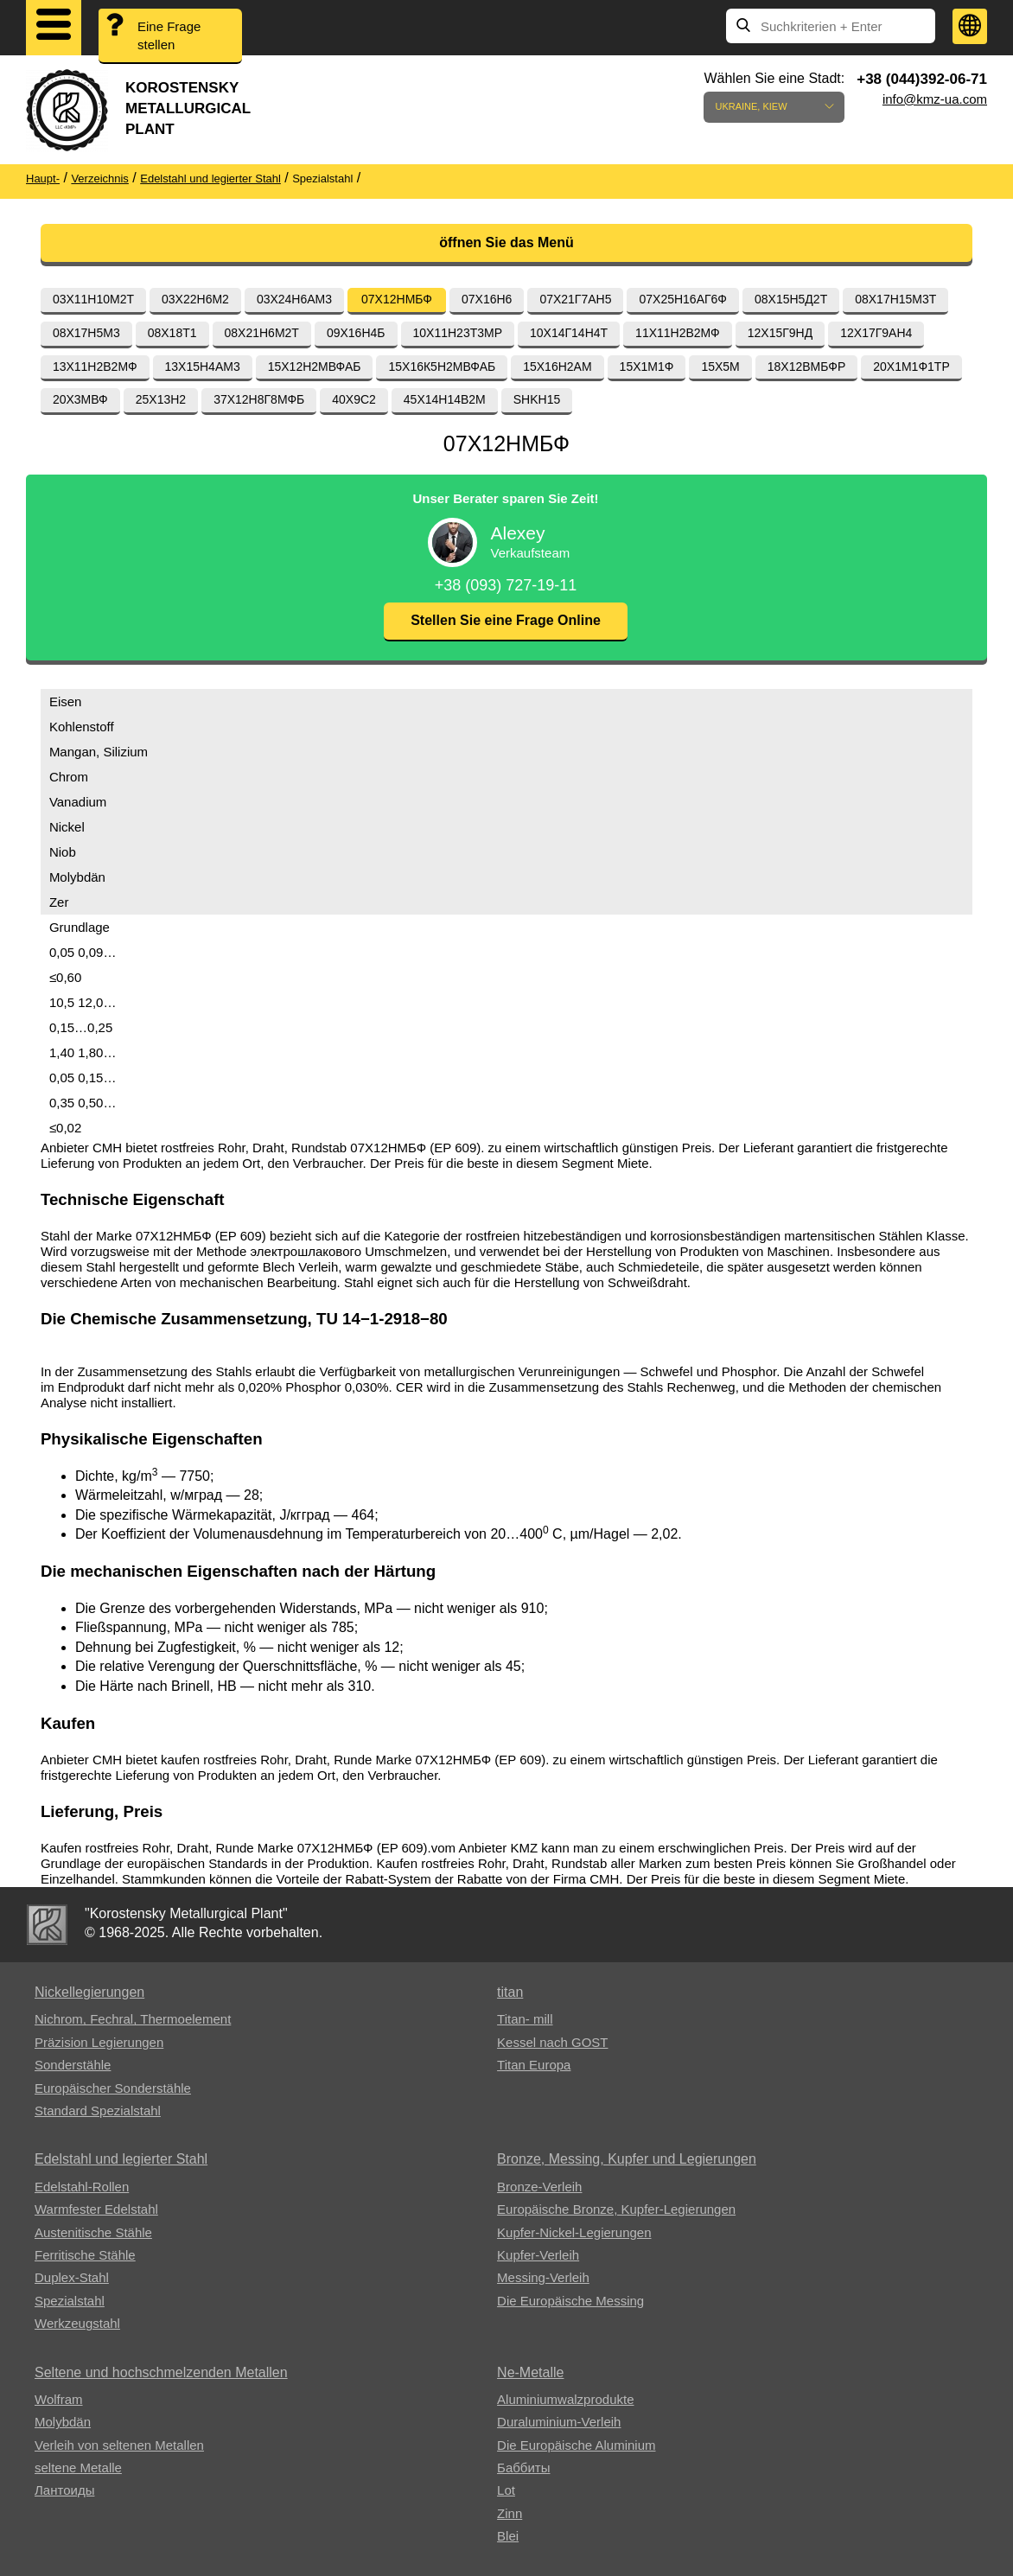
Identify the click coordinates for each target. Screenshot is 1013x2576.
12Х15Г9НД (780, 333)
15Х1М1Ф (647, 366)
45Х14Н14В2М (445, 399)
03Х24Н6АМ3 (294, 299)
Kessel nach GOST (552, 2042)
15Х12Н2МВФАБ (314, 366)
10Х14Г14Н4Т (569, 333)
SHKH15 (536, 399)
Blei (508, 2535)
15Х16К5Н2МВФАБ (441, 366)
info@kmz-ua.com (934, 99)
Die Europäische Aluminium (576, 2445)
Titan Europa (533, 2064)
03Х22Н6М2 (195, 299)
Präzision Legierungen (99, 2042)
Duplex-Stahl (72, 2277)
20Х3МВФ (80, 399)
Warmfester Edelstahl (96, 2209)
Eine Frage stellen (169, 35)
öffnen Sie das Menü (506, 242)
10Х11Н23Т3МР (458, 333)
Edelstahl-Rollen (82, 2186)
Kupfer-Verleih (538, 2255)
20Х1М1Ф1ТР (911, 366)
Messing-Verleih (543, 2277)
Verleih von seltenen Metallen (119, 2445)
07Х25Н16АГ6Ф (683, 299)
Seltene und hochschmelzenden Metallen (161, 2372)
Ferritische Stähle (85, 2255)
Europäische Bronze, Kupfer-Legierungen (616, 2209)
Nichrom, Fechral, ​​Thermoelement (133, 2019)
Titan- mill (524, 2019)
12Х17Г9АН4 (876, 333)
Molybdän (63, 2421)
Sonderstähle (73, 2064)
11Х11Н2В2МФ (677, 333)
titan (510, 1992)
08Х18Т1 (172, 333)
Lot (506, 2490)
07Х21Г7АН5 (575, 299)
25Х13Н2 (161, 399)
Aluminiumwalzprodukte (565, 2399)
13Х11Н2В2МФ (95, 366)
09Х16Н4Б (356, 333)
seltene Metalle (78, 2467)
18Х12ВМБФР (807, 366)
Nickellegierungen (89, 1992)
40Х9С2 (354, 399)
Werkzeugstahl (77, 2323)
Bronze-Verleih (539, 2186)
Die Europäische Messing (570, 2300)
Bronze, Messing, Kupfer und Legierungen (626, 2159)
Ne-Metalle (530, 2372)
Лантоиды (64, 2490)
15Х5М (720, 366)
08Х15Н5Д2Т (791, 299)
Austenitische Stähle (93, 2232)
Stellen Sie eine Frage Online (506, 620)
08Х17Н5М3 (86, 333)
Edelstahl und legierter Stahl (121, 2159)
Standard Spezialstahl (98, 2110)
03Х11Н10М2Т (93, 299)
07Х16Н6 (487, 299)
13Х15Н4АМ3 (202, 366)
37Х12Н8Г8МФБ (258, 399)
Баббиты (523, 2467)
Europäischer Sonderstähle (113, 2088)
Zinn (509, 2513)
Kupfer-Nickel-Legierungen (574, 2232)
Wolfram (59, 2399)
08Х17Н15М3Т (895, 299)
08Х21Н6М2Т (262, 333)
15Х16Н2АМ (557, 366)
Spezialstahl (70, 2300)
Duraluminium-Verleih (559, 2421)
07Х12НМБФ (396, 299)
